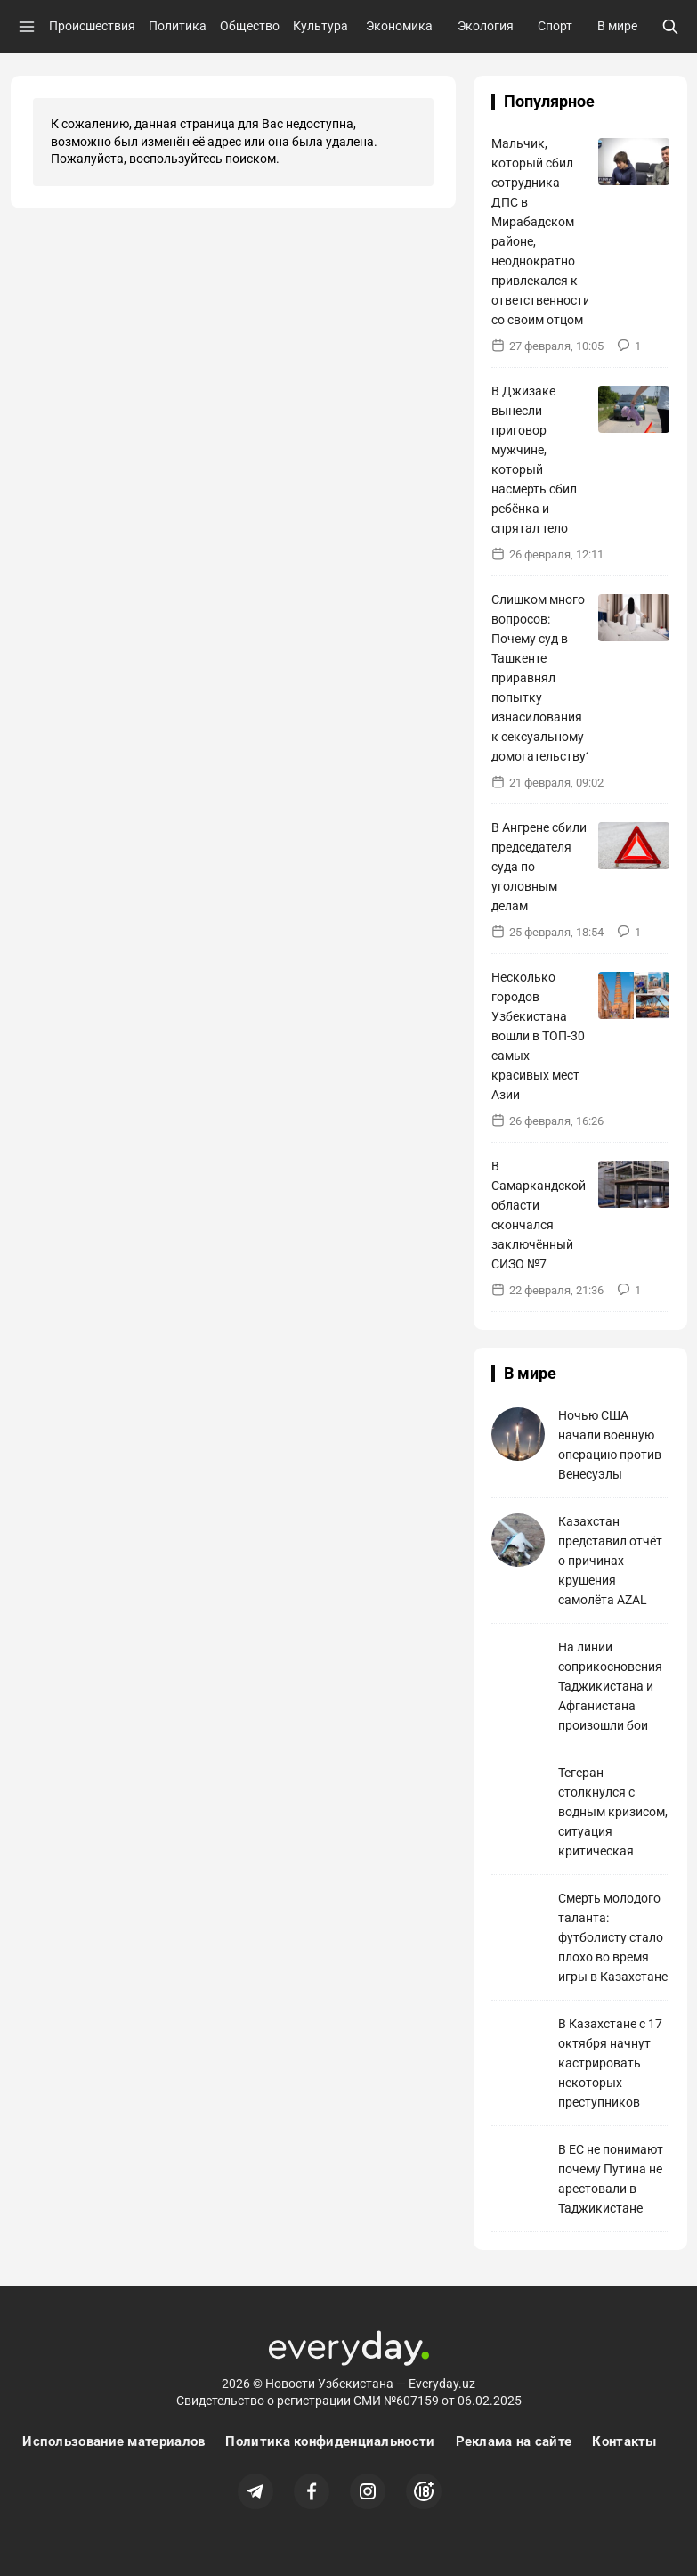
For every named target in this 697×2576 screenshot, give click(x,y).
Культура (320, 26)
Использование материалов (113, 2441)
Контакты (624, 2441)
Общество (250, 26)
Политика (178, 26)
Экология (486, 26)
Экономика (399, 26)
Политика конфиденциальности (329, 2441)
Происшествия (92, 26)
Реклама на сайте (514, 2441)
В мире (617, 26)
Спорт (555, 26)
